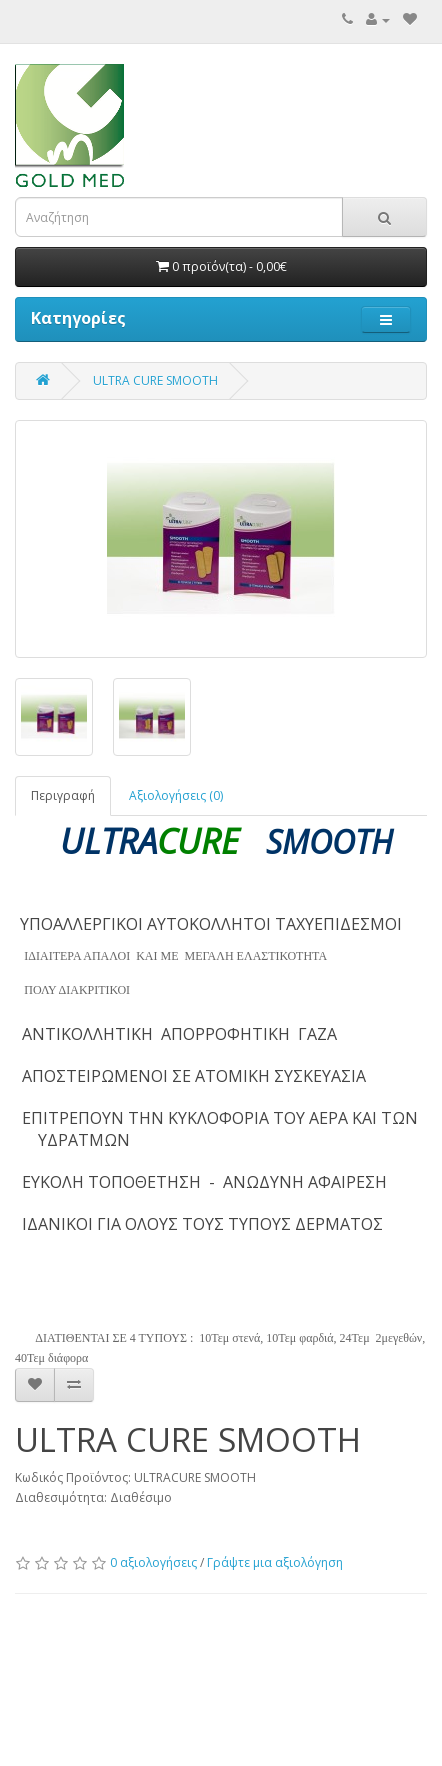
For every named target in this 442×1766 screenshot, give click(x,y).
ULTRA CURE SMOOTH (155, 380)
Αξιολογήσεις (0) (176, 795)
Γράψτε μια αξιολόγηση (275, 1562)
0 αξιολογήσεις (153, 1562)
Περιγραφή (63, 795)
